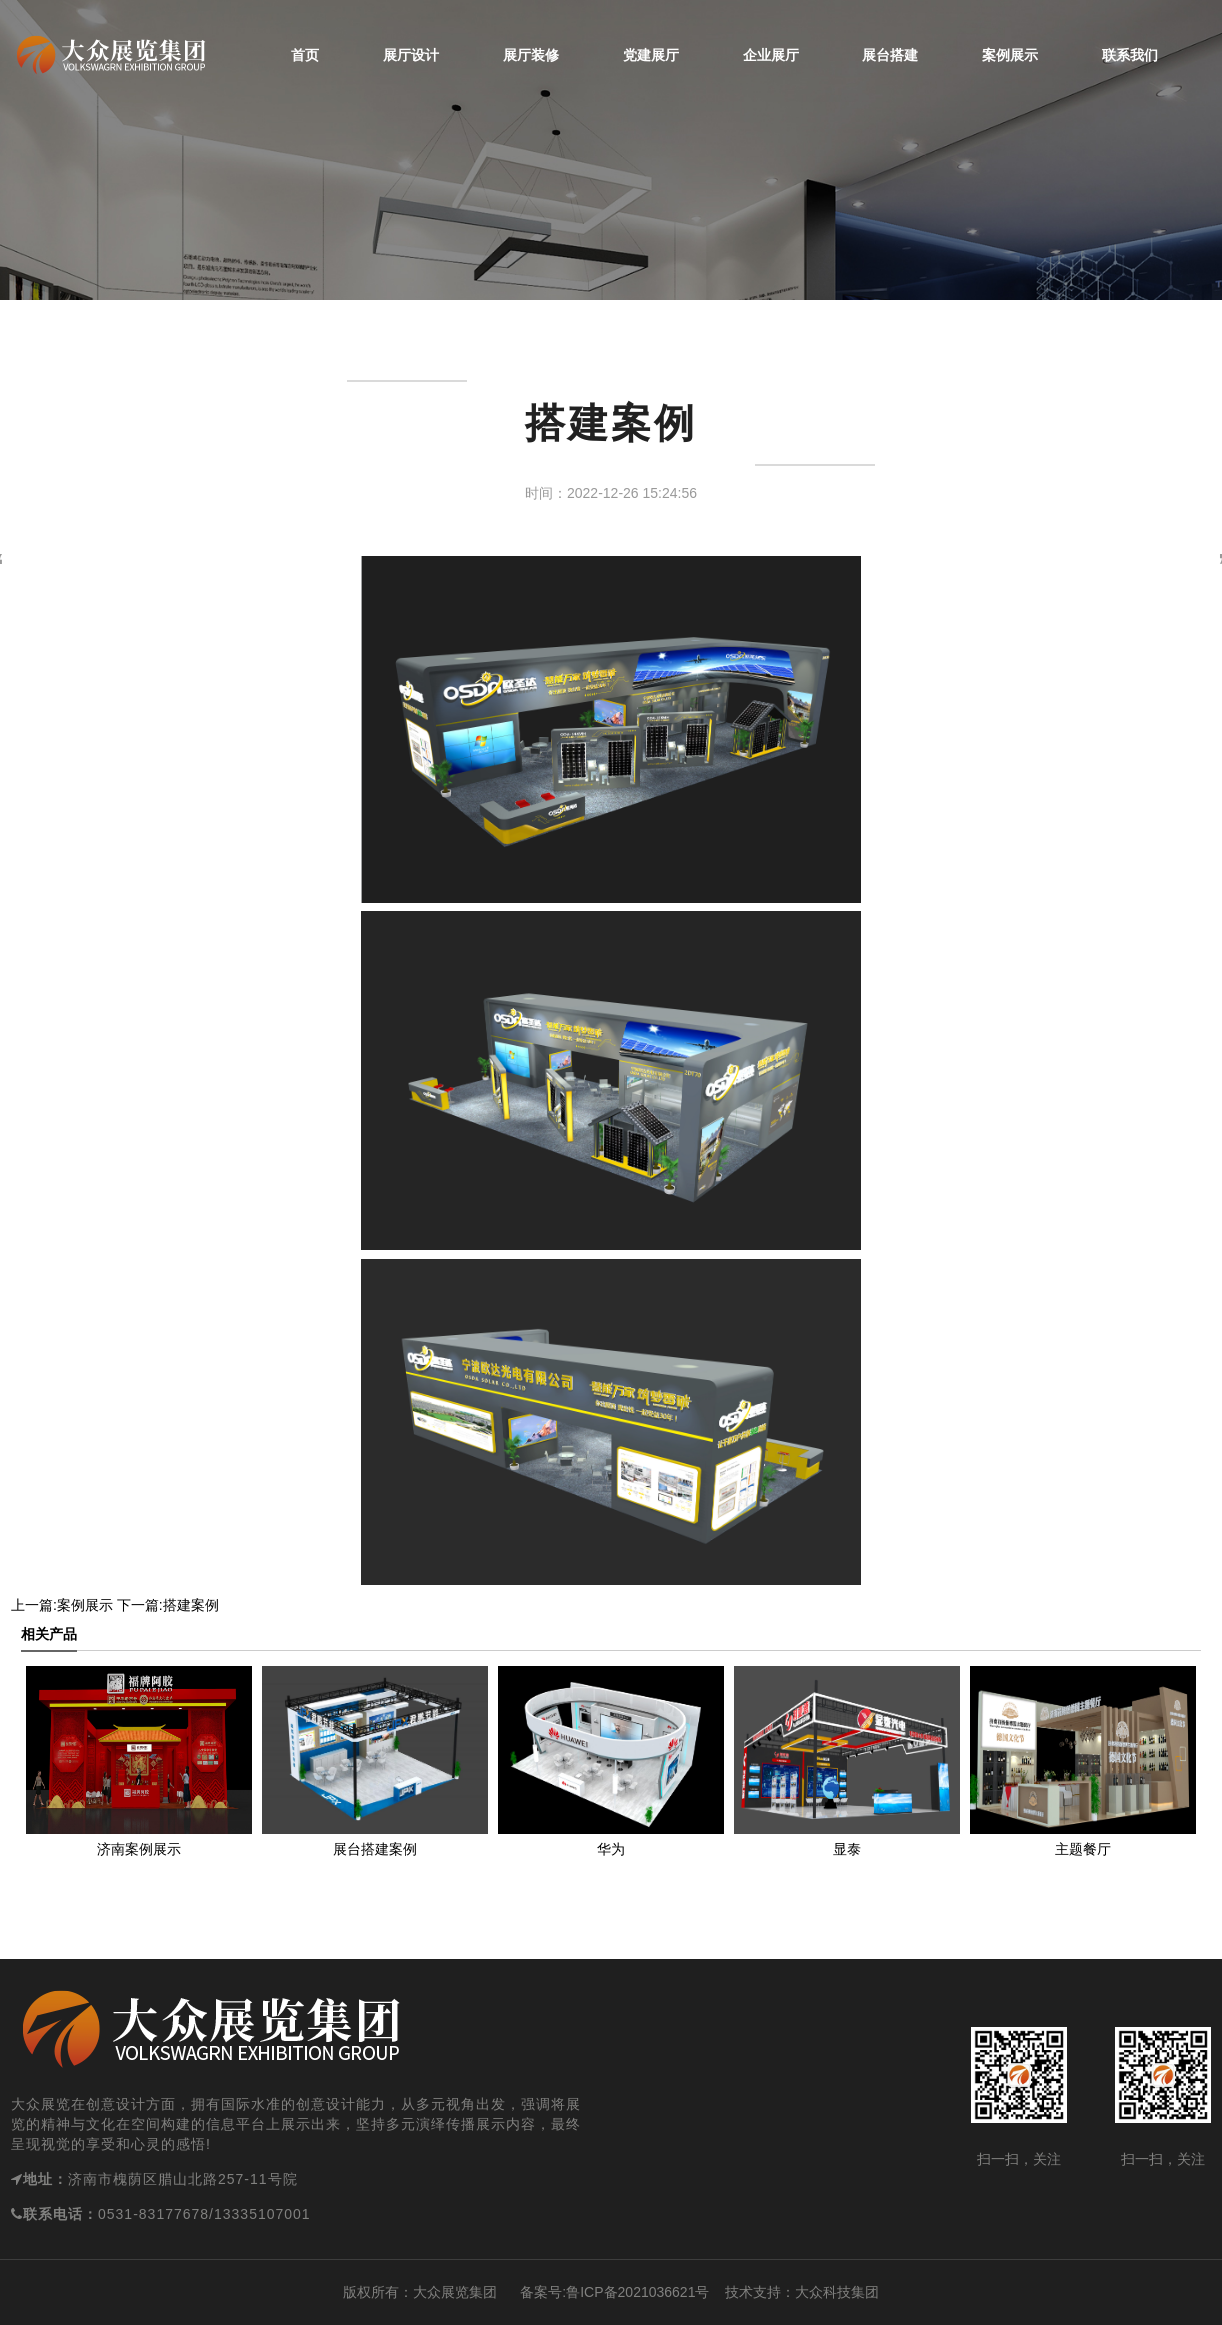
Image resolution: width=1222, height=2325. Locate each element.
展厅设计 (411, 55)
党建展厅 (651, 55)
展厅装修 (531, 55)
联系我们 (1130, 55)
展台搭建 (890, 55)
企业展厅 (771, 55)
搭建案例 (191, 1605)
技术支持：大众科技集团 (802, 2292)
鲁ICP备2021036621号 (637, 2292)
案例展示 (1010, 55)
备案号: (531, 2292)
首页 (305, 55)
